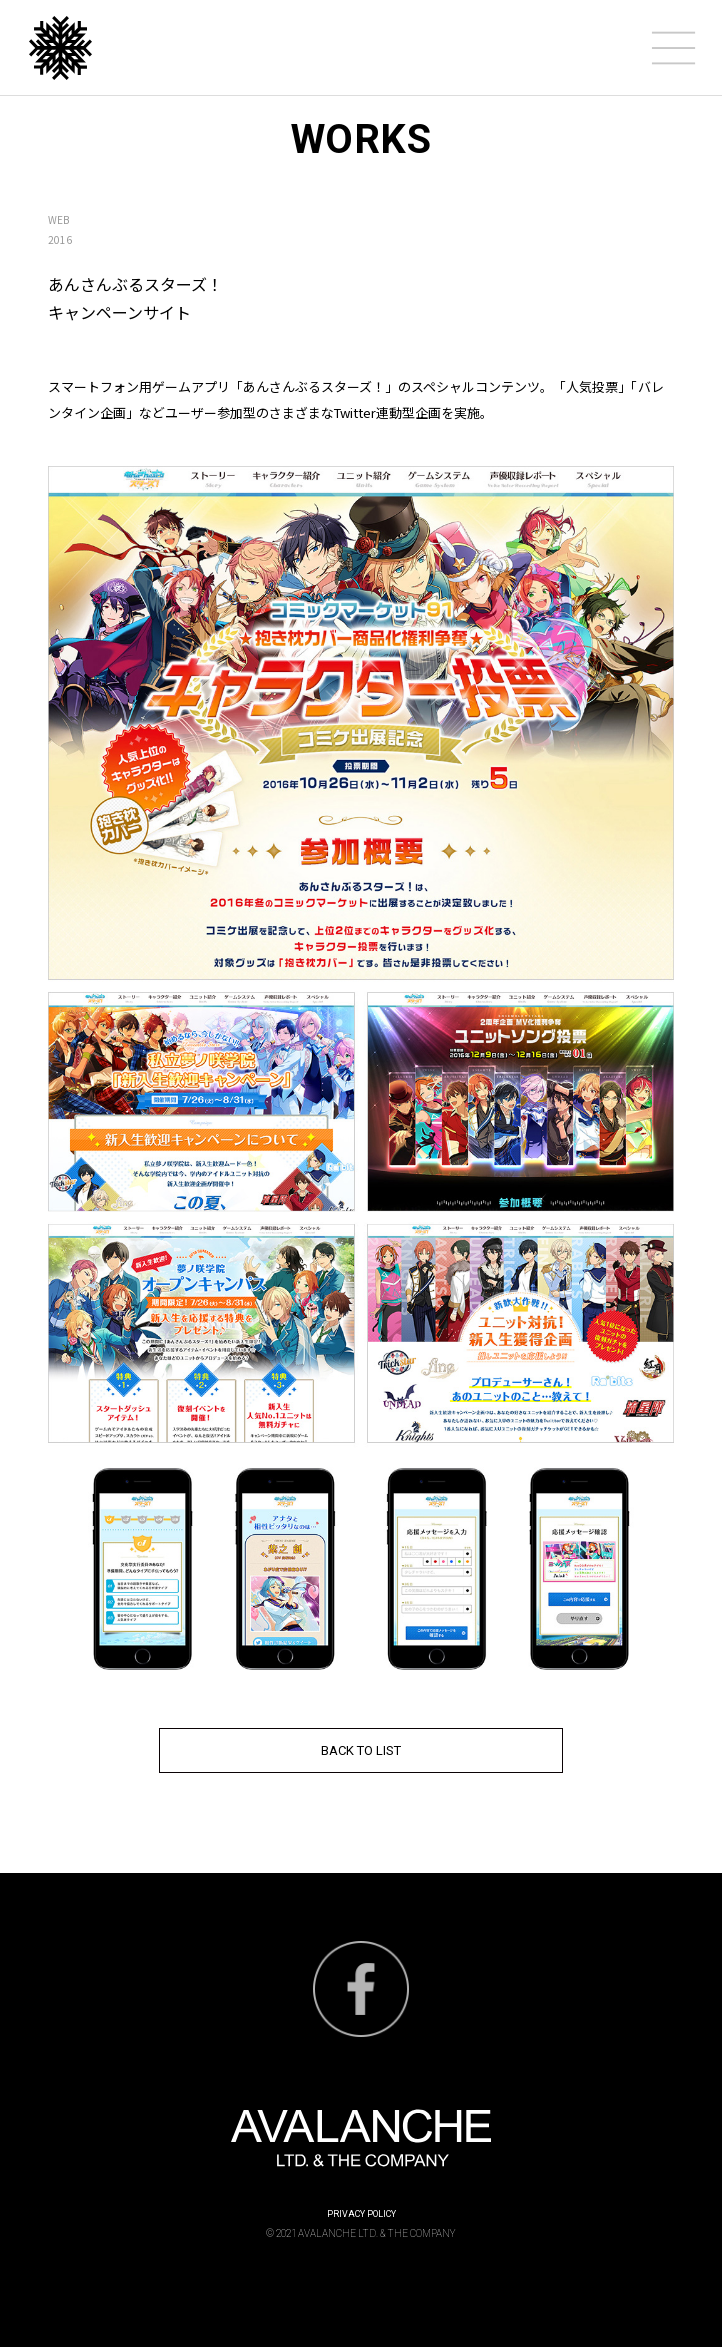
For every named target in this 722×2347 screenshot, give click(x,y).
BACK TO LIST (361, 1750)
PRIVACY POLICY (361, 2214)
